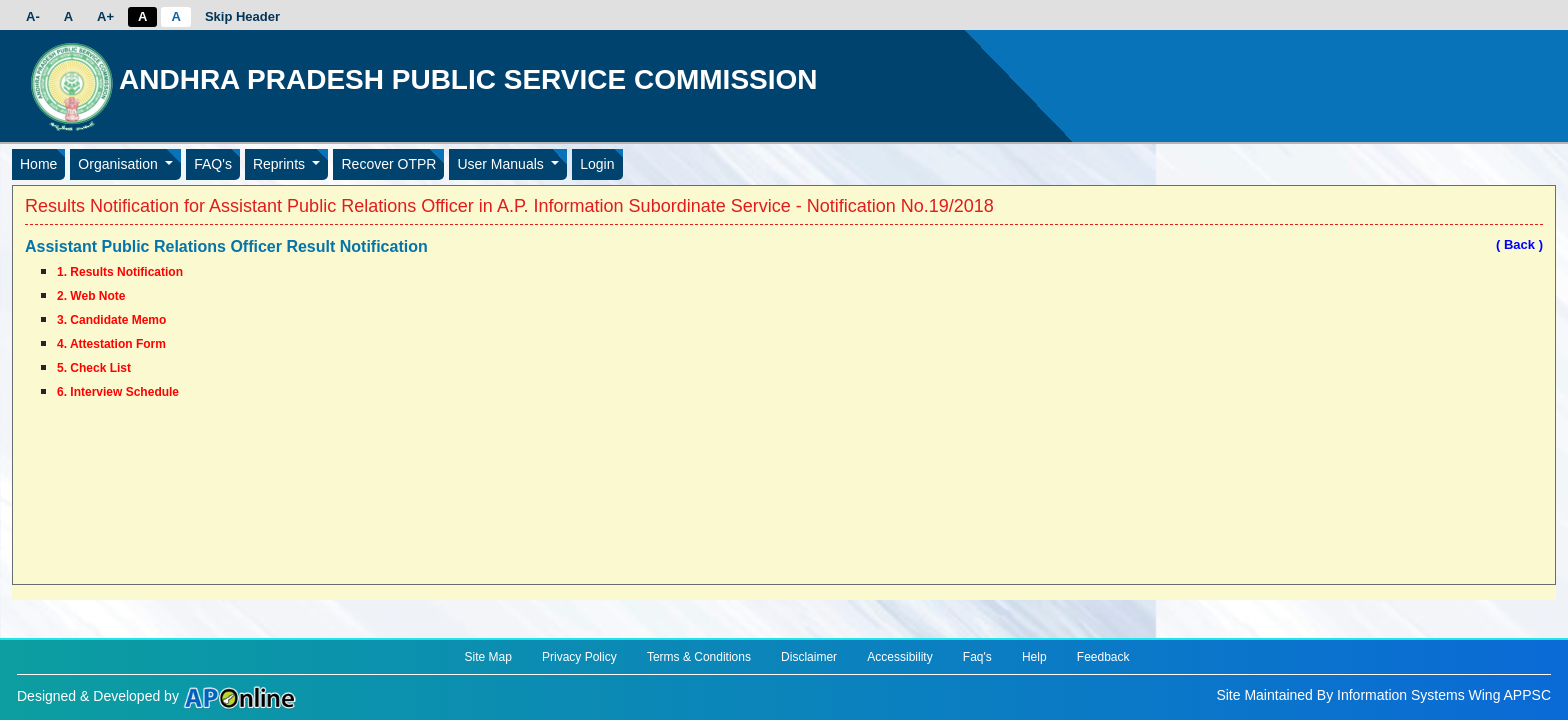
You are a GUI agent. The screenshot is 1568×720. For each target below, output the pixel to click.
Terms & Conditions (699, 657)
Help (1034, 657)
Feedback (1103, 657)
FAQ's (213, 164)
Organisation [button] (119, 164)
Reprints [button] (281, 164)
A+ (105, 16)
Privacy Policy (579, 657)
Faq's (977, 657)
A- (33, 16)
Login (597, 164)
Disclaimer (809, 657)
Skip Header (242, 16)
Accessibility (899, 657)
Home (38, 164)
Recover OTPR (388, 164)
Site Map (487, 657)
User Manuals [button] (502, 164)
